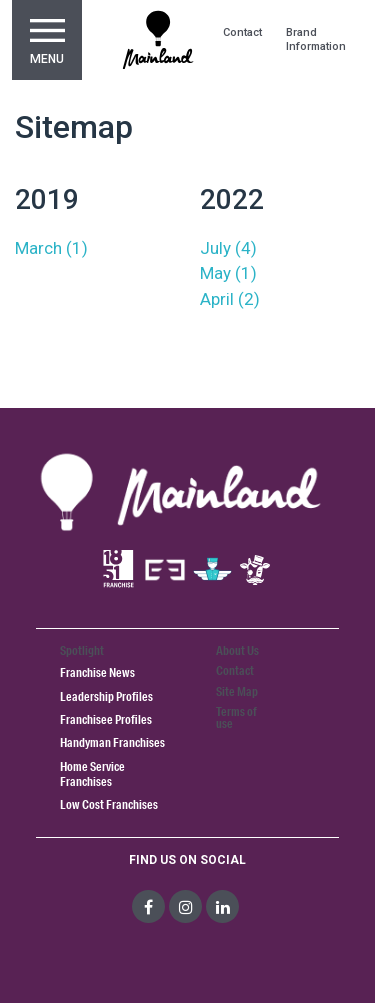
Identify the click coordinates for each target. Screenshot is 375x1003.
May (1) (228, 273)
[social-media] (148, 906)
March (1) (51, 248)
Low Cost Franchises (109, 804)
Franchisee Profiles (106, 719)
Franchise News (97, 672)
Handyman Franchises (112, 742)
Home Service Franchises (92, 774)
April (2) (230, 299)
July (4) (228, 248)
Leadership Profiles (106, 696)
